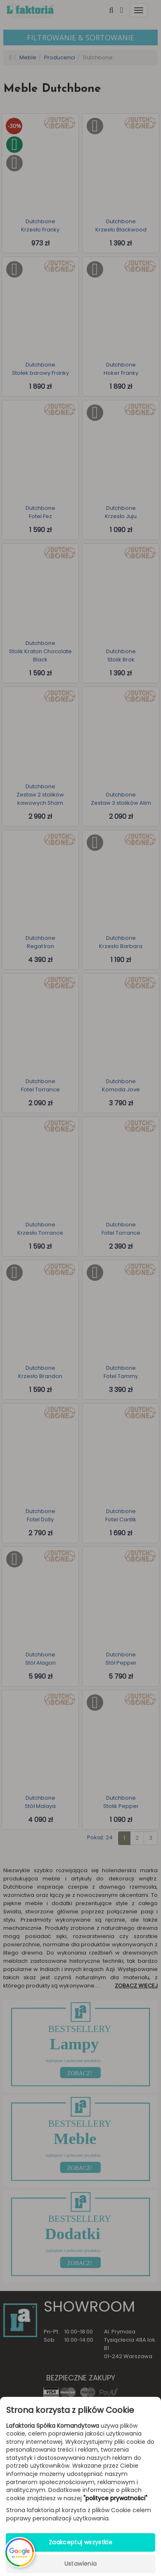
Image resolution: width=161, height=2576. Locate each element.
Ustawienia (80, 2564)
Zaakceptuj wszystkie (80, 2542)
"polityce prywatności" (115, 2498)
